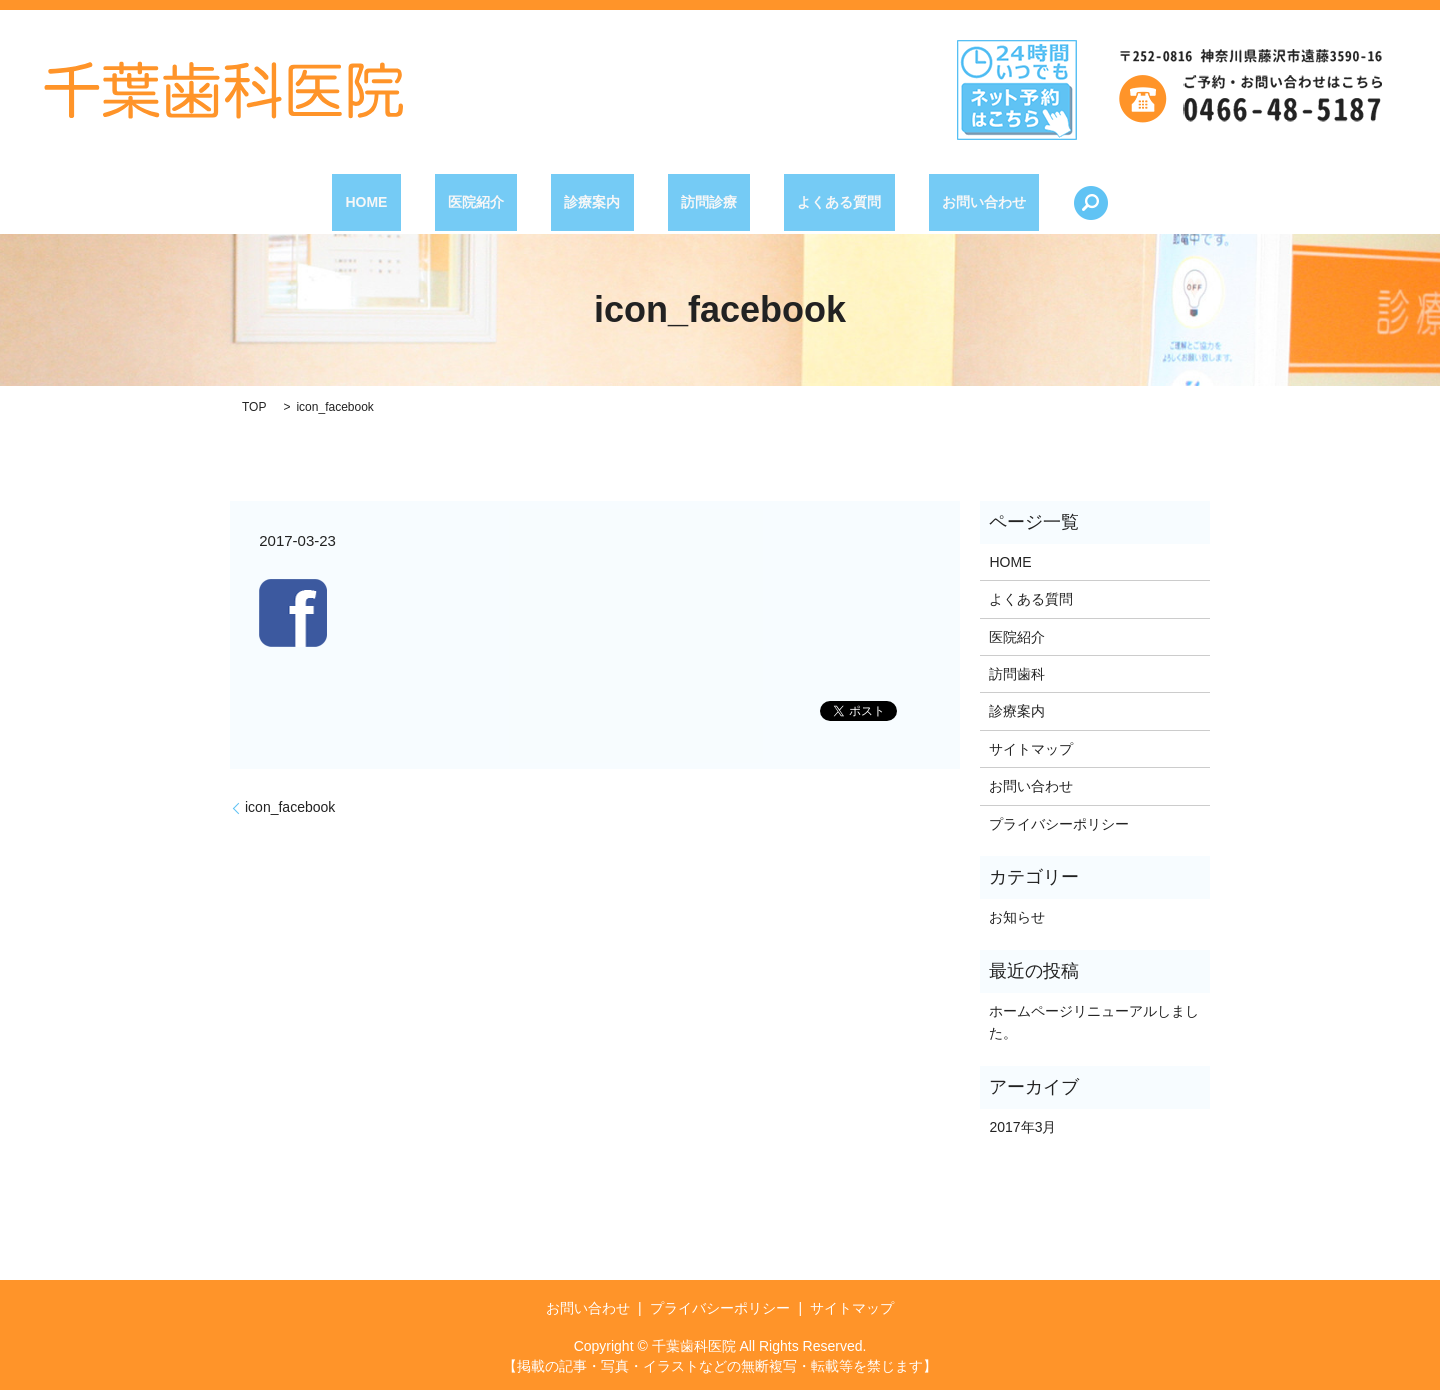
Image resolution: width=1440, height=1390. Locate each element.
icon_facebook (290, 807)
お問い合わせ (917, 202)
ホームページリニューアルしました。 (1094, 1022)
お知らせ (1017, 917)
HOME (434, 202)
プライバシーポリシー (1059, 824)
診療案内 (606, 202)
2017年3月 (1022, 1127)
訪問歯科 (1017, 674)
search (1009, 202)
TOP (254, 407)
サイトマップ (1031, 749)
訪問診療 (696, 202)
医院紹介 (516, 202)
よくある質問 (799, 202)
